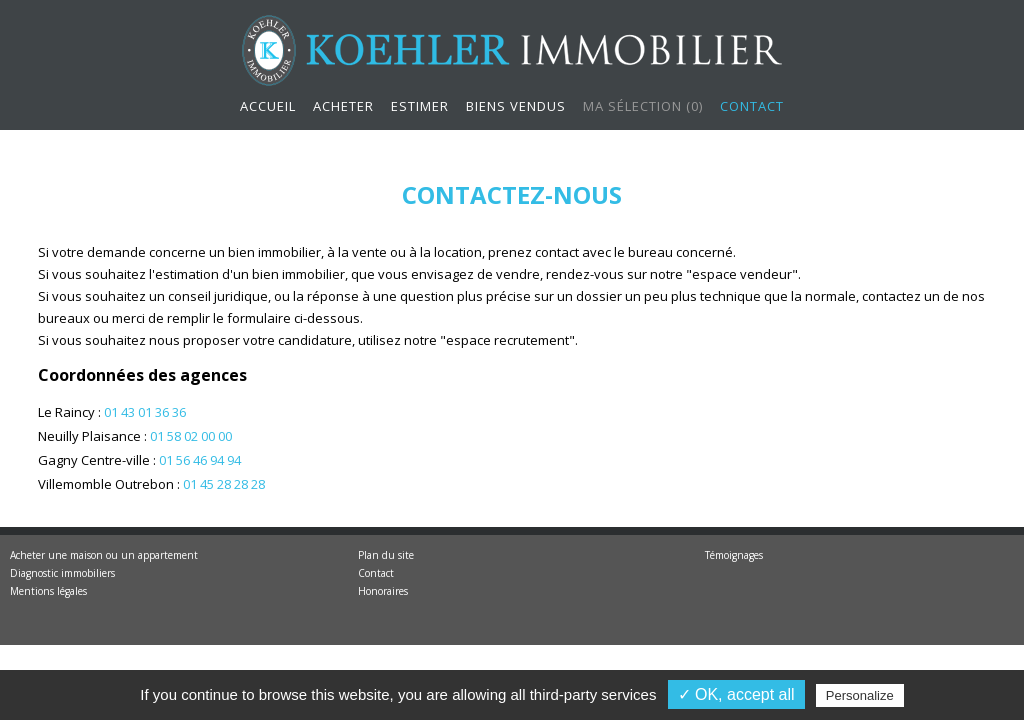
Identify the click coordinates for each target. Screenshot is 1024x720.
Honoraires (383, 591)
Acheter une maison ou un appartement (104, 555)
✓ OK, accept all (736, 694)
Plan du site (386, 555)
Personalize (860, 695)
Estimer (420, 106)
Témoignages (734, 555)
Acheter (343, 106)
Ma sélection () (643, 106)
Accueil (268, 106)
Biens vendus (516, 106)
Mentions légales (48, 591)
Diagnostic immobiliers (62, 573)
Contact (752, 106)
